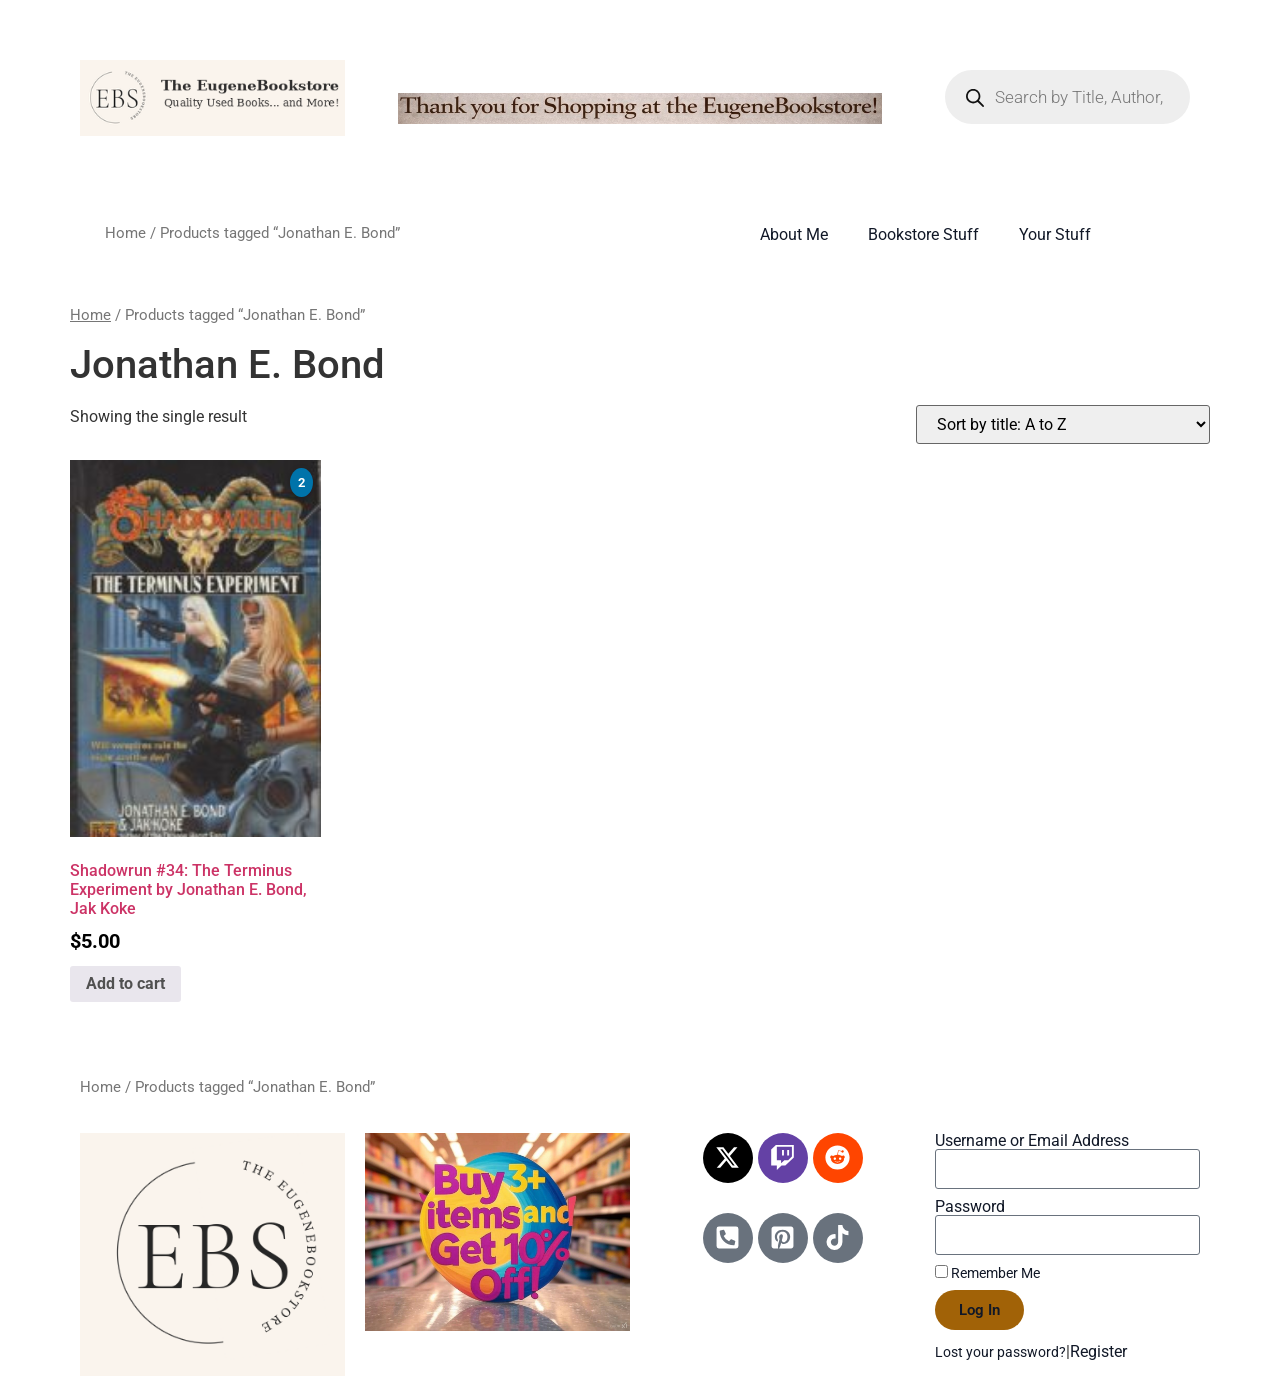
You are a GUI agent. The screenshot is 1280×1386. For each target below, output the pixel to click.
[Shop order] (1063, 424)
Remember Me (987, 1273)
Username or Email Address (1032, 1141)
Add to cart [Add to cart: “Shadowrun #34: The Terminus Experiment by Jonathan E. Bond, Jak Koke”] (125, 983)
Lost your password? (1000, 1352)
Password (970, 1207)
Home (125, 233)
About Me (794, 234)
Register (1098, 1351)
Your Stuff (1055, 234)
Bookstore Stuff (923, 234)
